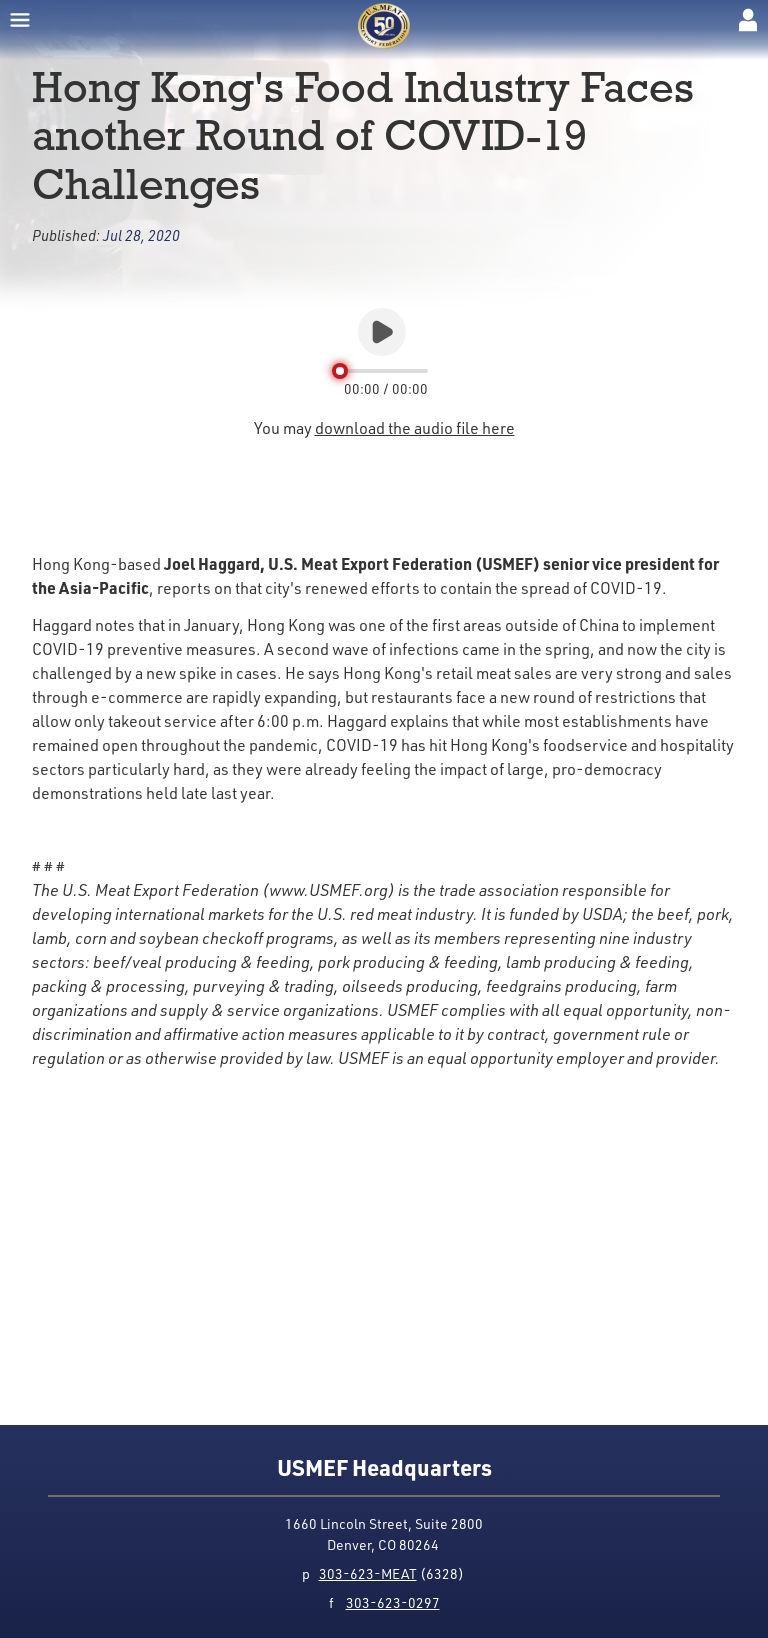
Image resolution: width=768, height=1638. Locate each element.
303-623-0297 (393, 1602)
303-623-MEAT (368, 1573)
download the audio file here (415, 428)
